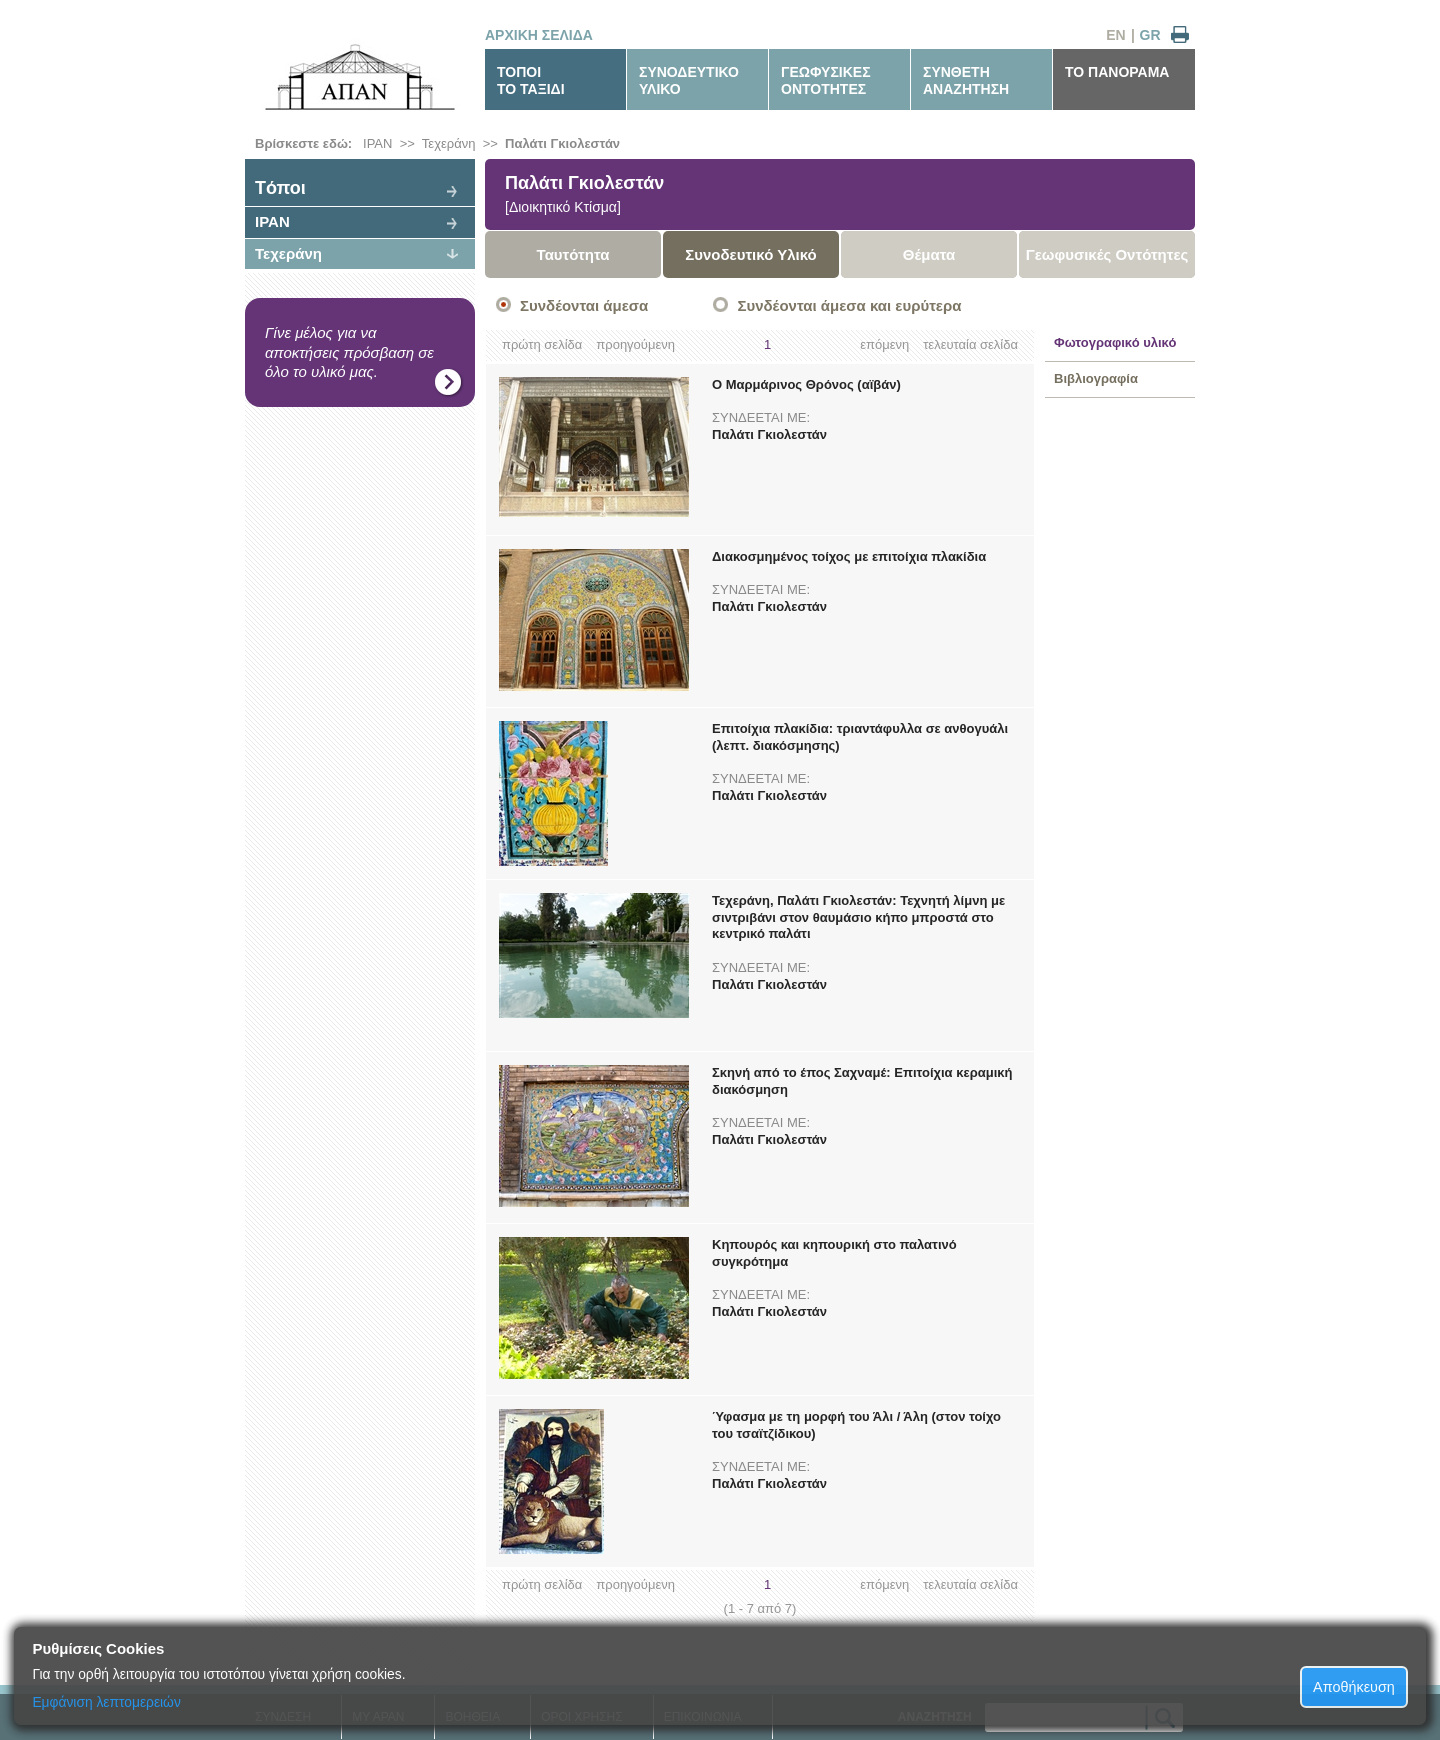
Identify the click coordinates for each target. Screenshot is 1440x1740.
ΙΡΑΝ (377, 143)
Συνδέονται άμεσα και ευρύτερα (849, 305)
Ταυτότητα (573, 254)
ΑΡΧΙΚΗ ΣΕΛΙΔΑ (539, 35)
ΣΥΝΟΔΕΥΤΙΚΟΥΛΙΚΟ (689, 80)
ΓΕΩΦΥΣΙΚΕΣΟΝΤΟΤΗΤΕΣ (826, 80)
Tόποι (280, 188)
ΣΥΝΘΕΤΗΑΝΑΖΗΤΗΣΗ (966, 80)
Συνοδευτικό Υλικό (751, 254)
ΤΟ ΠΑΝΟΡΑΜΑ (1117, 72)
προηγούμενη (635, 344)
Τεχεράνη (449, 143)
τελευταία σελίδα (970, 344)
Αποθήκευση (1354, 1687)
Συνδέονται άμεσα (584, 305)
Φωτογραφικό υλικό (1115, 342)
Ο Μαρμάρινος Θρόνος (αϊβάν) (806, 384)
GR (1150, 35)
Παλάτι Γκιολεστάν (562, 143)
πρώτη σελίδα (542, 344)
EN (1115, 35)
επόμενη (884, 344)
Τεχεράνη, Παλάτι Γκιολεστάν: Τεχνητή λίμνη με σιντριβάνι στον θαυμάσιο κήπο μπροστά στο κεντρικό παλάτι (858, 917)
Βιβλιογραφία (1096, 378)
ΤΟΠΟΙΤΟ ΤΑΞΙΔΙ (531, 80)
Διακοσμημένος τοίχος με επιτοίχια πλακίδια (849, 556)
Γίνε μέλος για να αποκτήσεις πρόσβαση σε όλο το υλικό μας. (349, 352)
